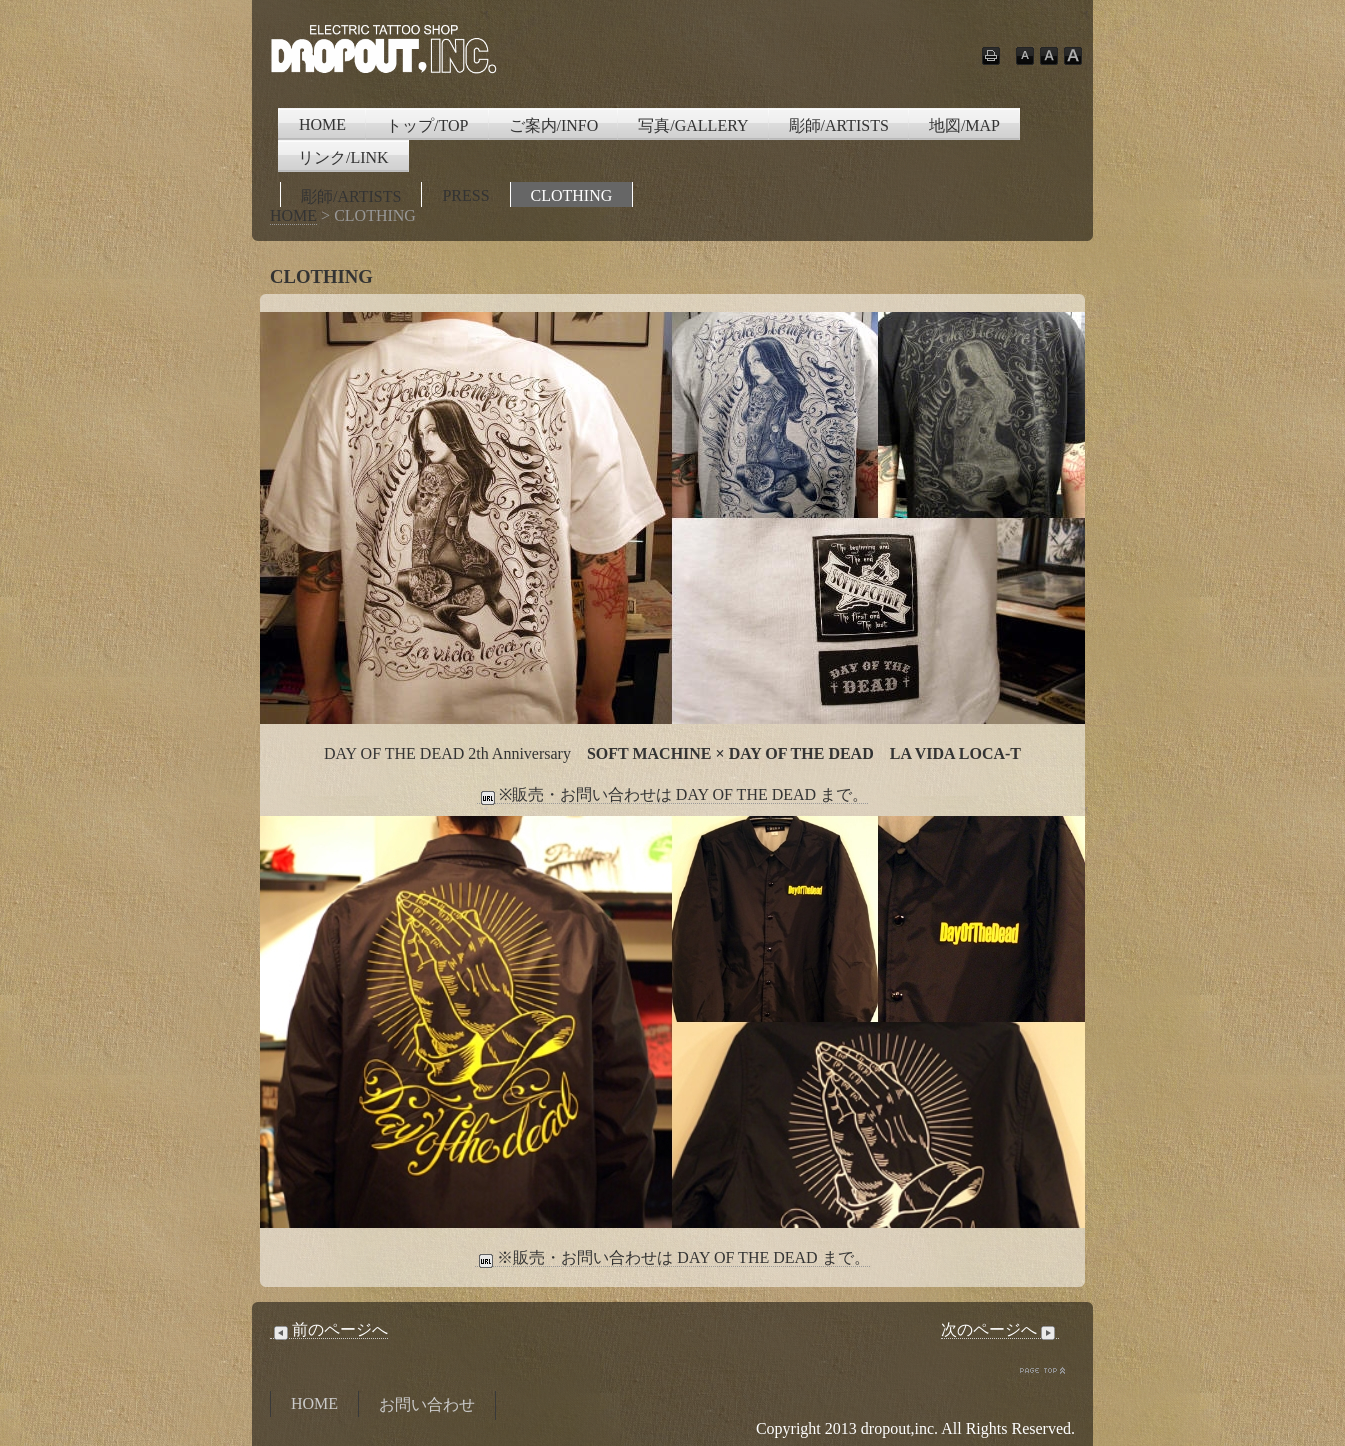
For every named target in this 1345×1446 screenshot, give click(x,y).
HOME (322, 124)
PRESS (465, 195)
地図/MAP (964, 125)
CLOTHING (572, 195)
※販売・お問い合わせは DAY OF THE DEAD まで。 (672, 795)
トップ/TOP (427, 125)
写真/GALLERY (693, 125)
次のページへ (1000, 1330)
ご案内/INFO (554, 125)
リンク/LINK (343, 157)
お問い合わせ (427, 1404)
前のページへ (329, 1330)
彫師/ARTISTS (839, 125)
